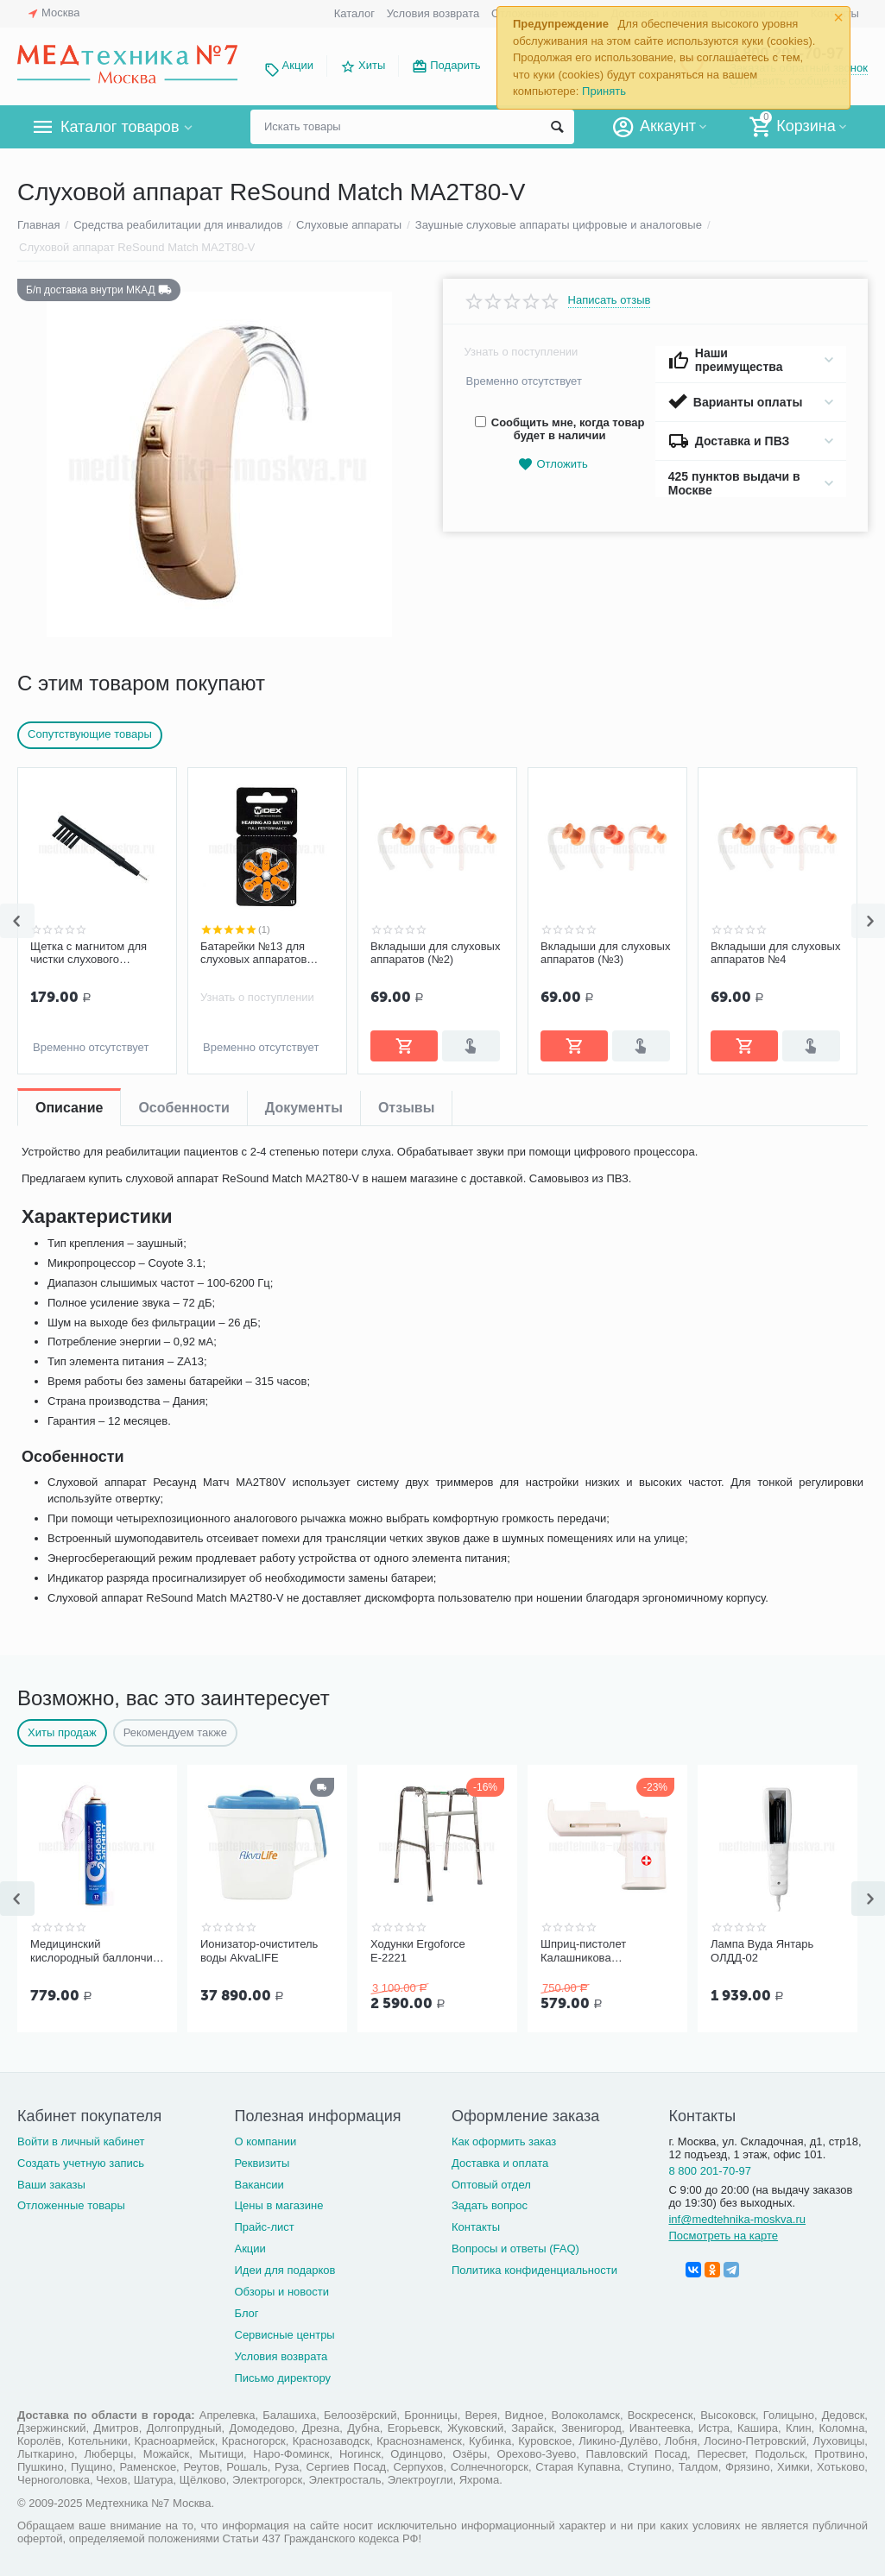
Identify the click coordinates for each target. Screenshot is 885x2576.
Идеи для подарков (284, 2270)
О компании (265, 2141)
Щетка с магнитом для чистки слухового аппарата (88, 953)
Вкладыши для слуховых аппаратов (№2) (435, 953)
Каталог (354, 13)
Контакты (476, 2226)
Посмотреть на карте (723, 2235)
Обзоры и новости (281, 2291)
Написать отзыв (609, 300)
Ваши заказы (51, 2184)
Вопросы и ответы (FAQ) (515, 2248)
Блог (246, 2313)
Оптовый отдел (491, 2184)
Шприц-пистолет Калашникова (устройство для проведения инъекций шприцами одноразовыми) (597, 1951)
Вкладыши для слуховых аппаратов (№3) (605, 953)
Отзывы (406, 1107)
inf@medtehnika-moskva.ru (737, 2219)
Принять (604, 91)
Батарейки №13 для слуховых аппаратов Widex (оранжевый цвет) (263, 953)
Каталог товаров (119, 127)
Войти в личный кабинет (81, 2141)
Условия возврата (433, 13)
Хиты (371, 65)
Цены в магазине (278, 2205)
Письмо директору (282, 2377)
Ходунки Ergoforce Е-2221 (417, 1950)
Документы (304, 1107)
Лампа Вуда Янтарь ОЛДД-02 (762, 1950)
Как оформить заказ (504, 2141)
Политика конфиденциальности (534, 2270)
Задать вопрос (490, 2205)
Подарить (455, 65)
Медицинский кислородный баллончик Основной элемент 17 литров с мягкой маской (94, 1951)
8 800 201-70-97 (709, 2170)
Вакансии (258, 2184)
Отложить (552, 464)
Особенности (183, 1107)
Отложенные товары (71, 2205)
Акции (297, 65)
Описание (69, 1107)
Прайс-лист (264, 2226)
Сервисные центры (284, 2334)
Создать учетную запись (80, 2163)
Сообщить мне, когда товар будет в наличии (560, 429)
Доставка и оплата (500, 2163)
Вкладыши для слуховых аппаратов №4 (775, 953)
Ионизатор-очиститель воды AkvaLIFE (259, 1950)
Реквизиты (261, 2163)
